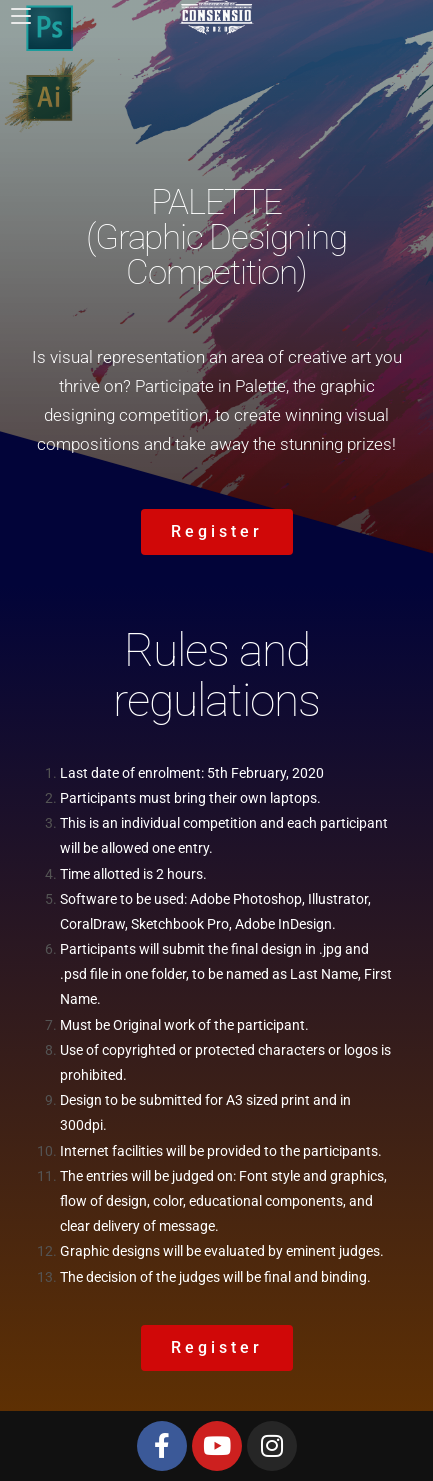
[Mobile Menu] (21, 15)
